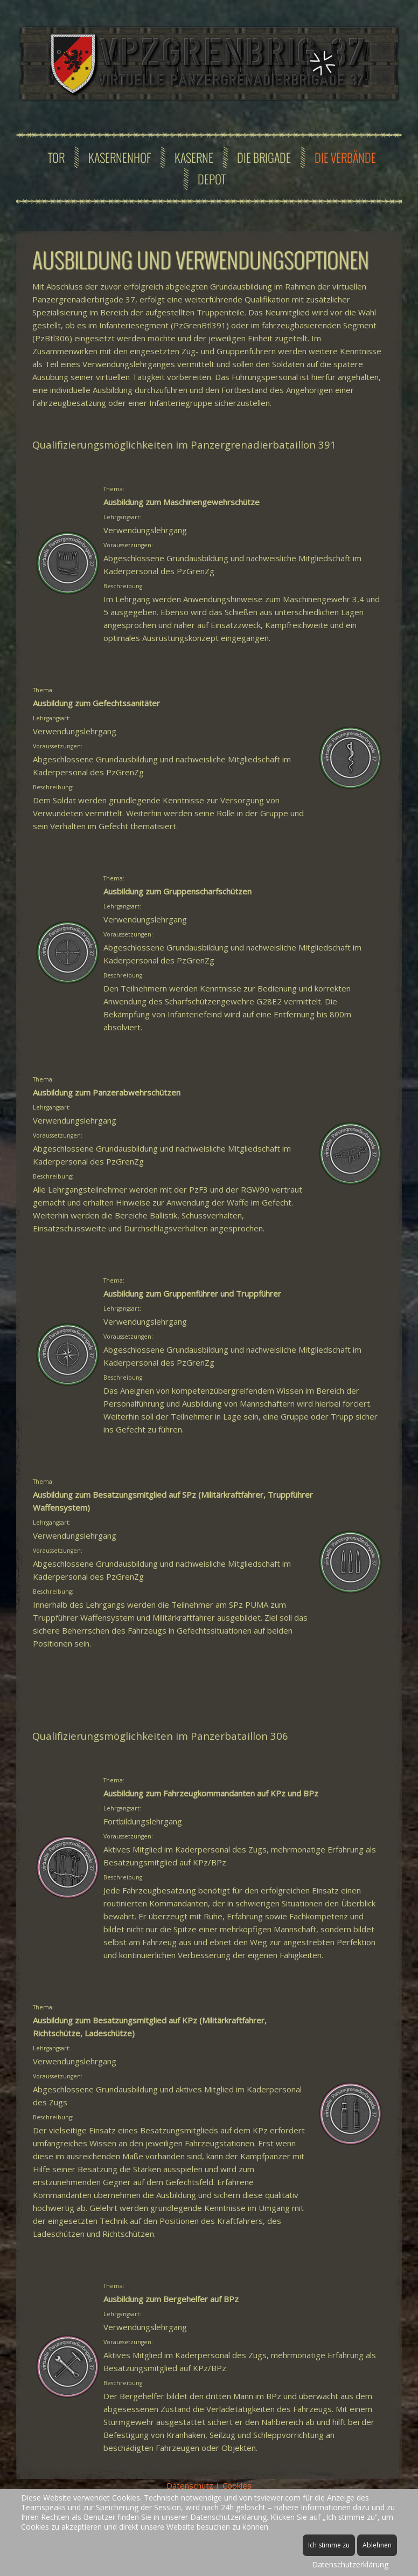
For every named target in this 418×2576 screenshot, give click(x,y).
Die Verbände (345, 157)
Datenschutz (189, 2485)
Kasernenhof (119, 157)
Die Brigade (264, 157)
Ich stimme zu (329, 2545)
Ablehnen (377, 2545)
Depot (212, 179)
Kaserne (194, 157)
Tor (56, 157)
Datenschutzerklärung (350, 2564)
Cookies (237, 2485)
